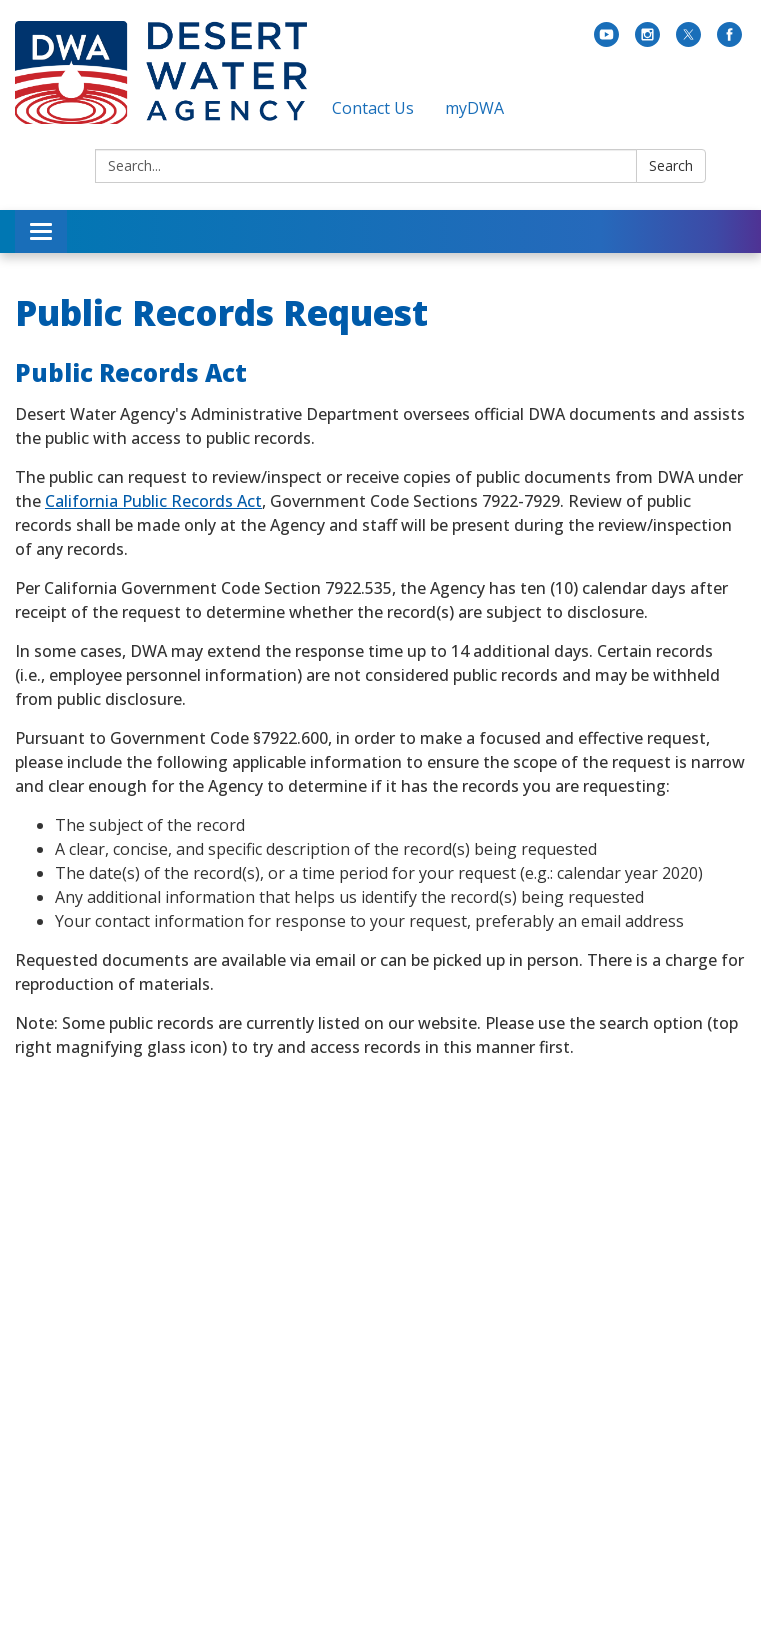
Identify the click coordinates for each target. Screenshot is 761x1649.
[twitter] (688, 41)
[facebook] (729, 41)
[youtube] (606, 41)
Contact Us (373, 108)
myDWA (474, 108)
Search (671, 165)
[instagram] (647, 41)
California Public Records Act (153, 501)
